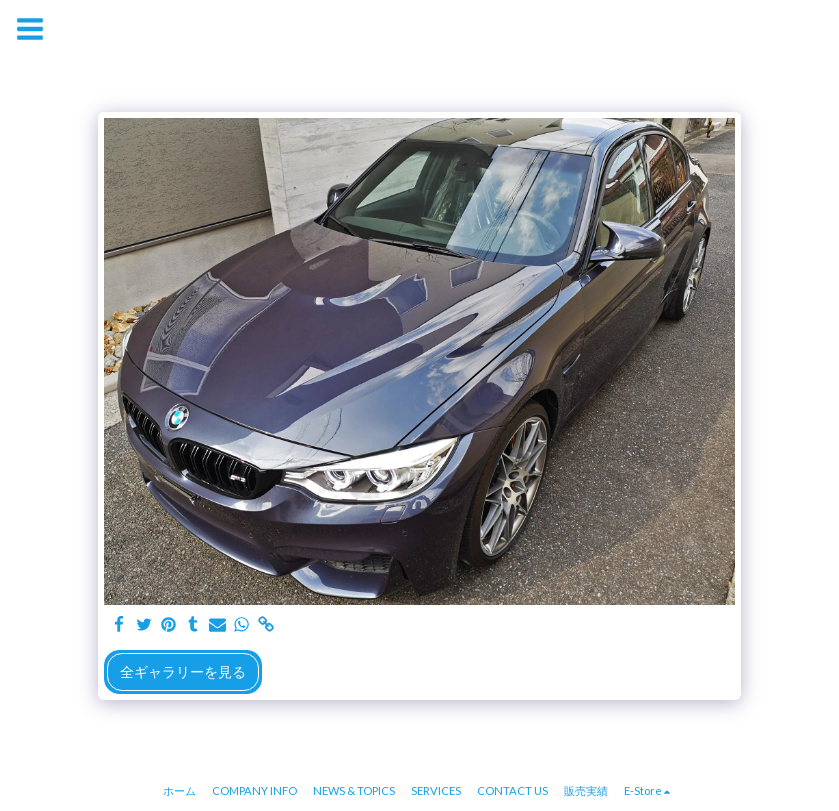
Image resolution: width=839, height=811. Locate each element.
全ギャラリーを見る (183, 671)
